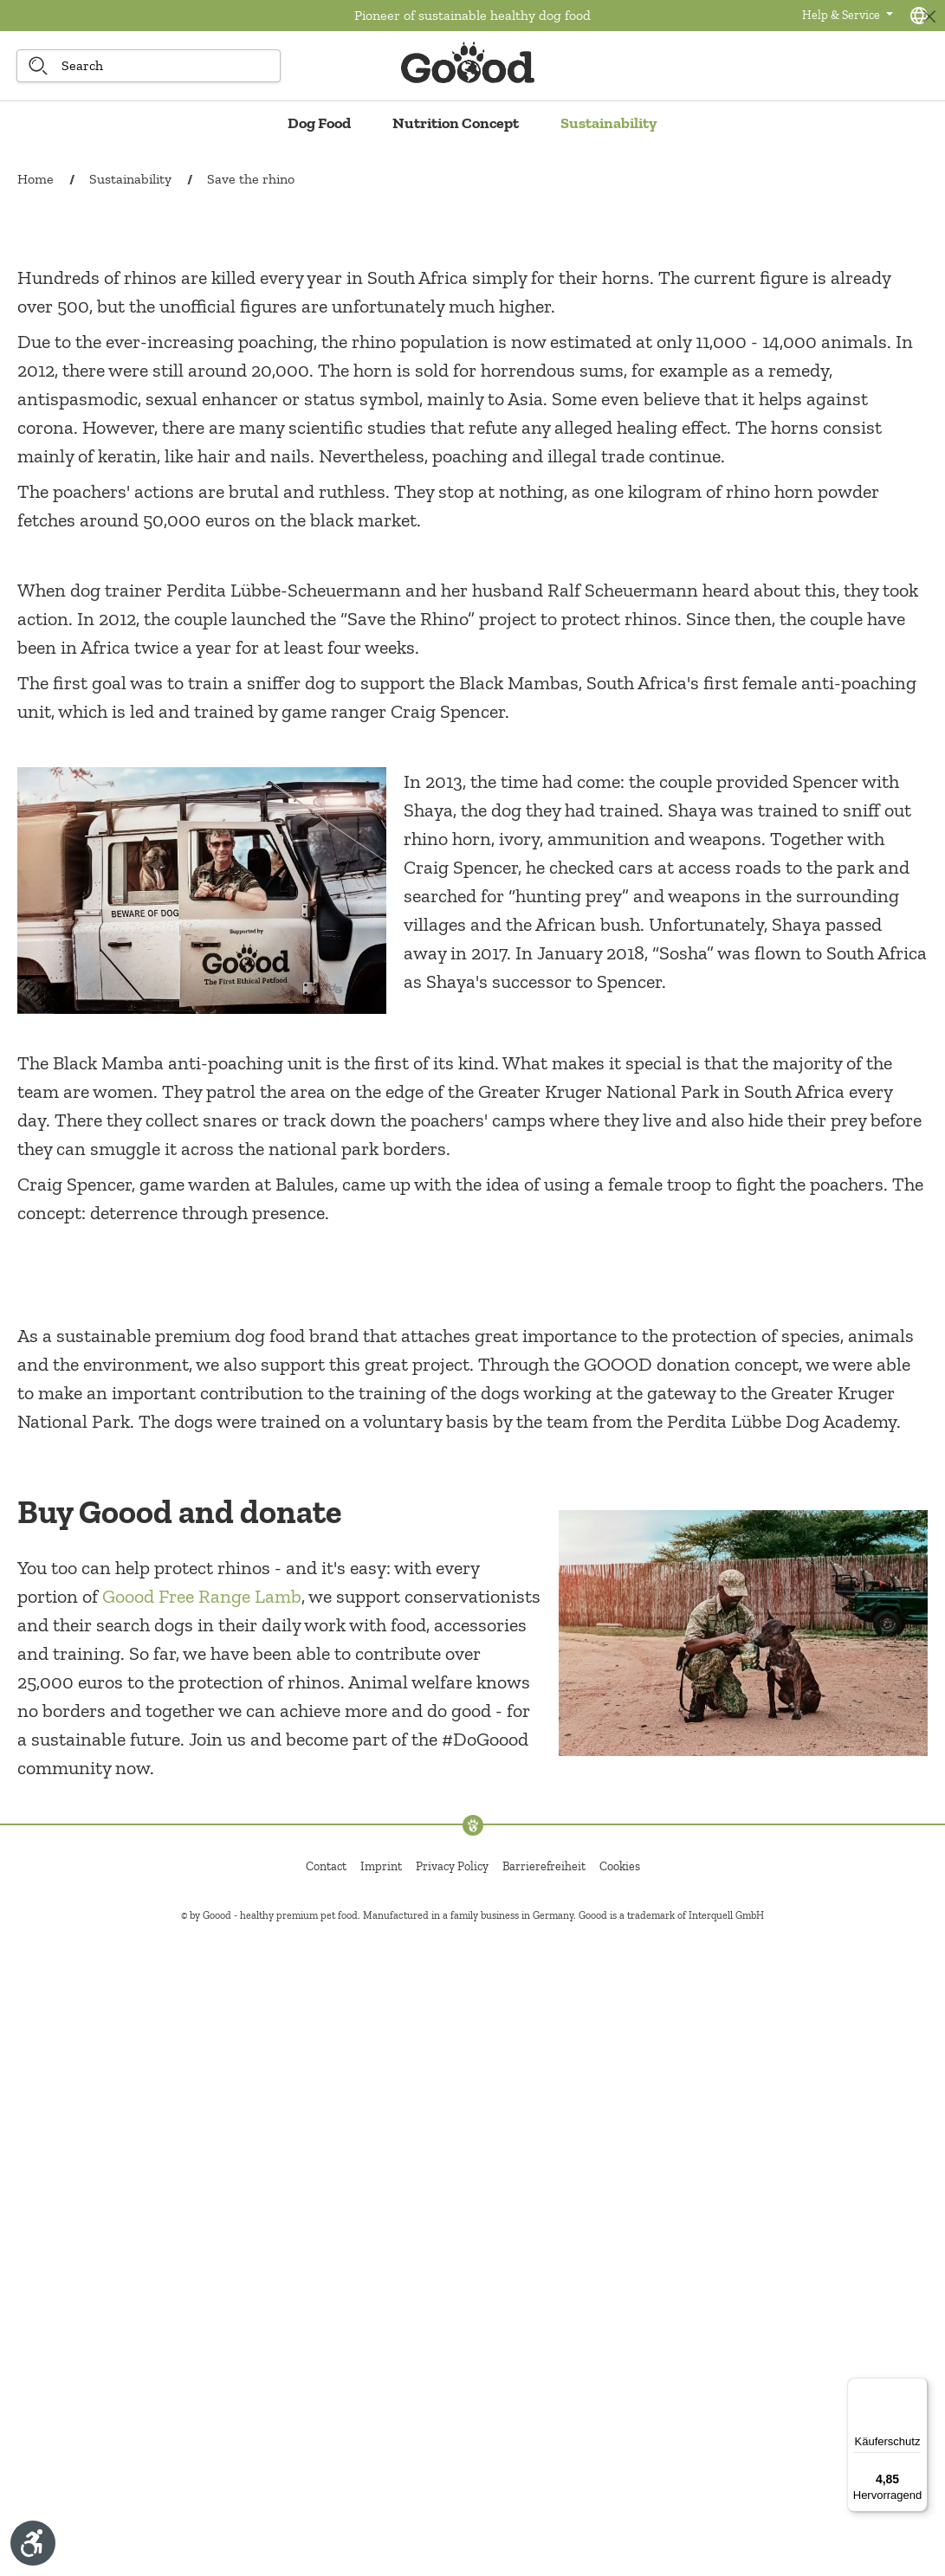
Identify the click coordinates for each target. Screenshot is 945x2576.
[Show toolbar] (32, 2543)
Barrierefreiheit (544, 2505)
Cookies (619, 2505)
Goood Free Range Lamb (201, 2235)
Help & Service (842, 15)
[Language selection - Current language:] (919, 15)
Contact (326, 2505)
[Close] (929, 16)
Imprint (381, 2505)
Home (35, 179)
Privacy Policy (452, 2505)
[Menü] (917, 2388)
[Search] (38, 65)
